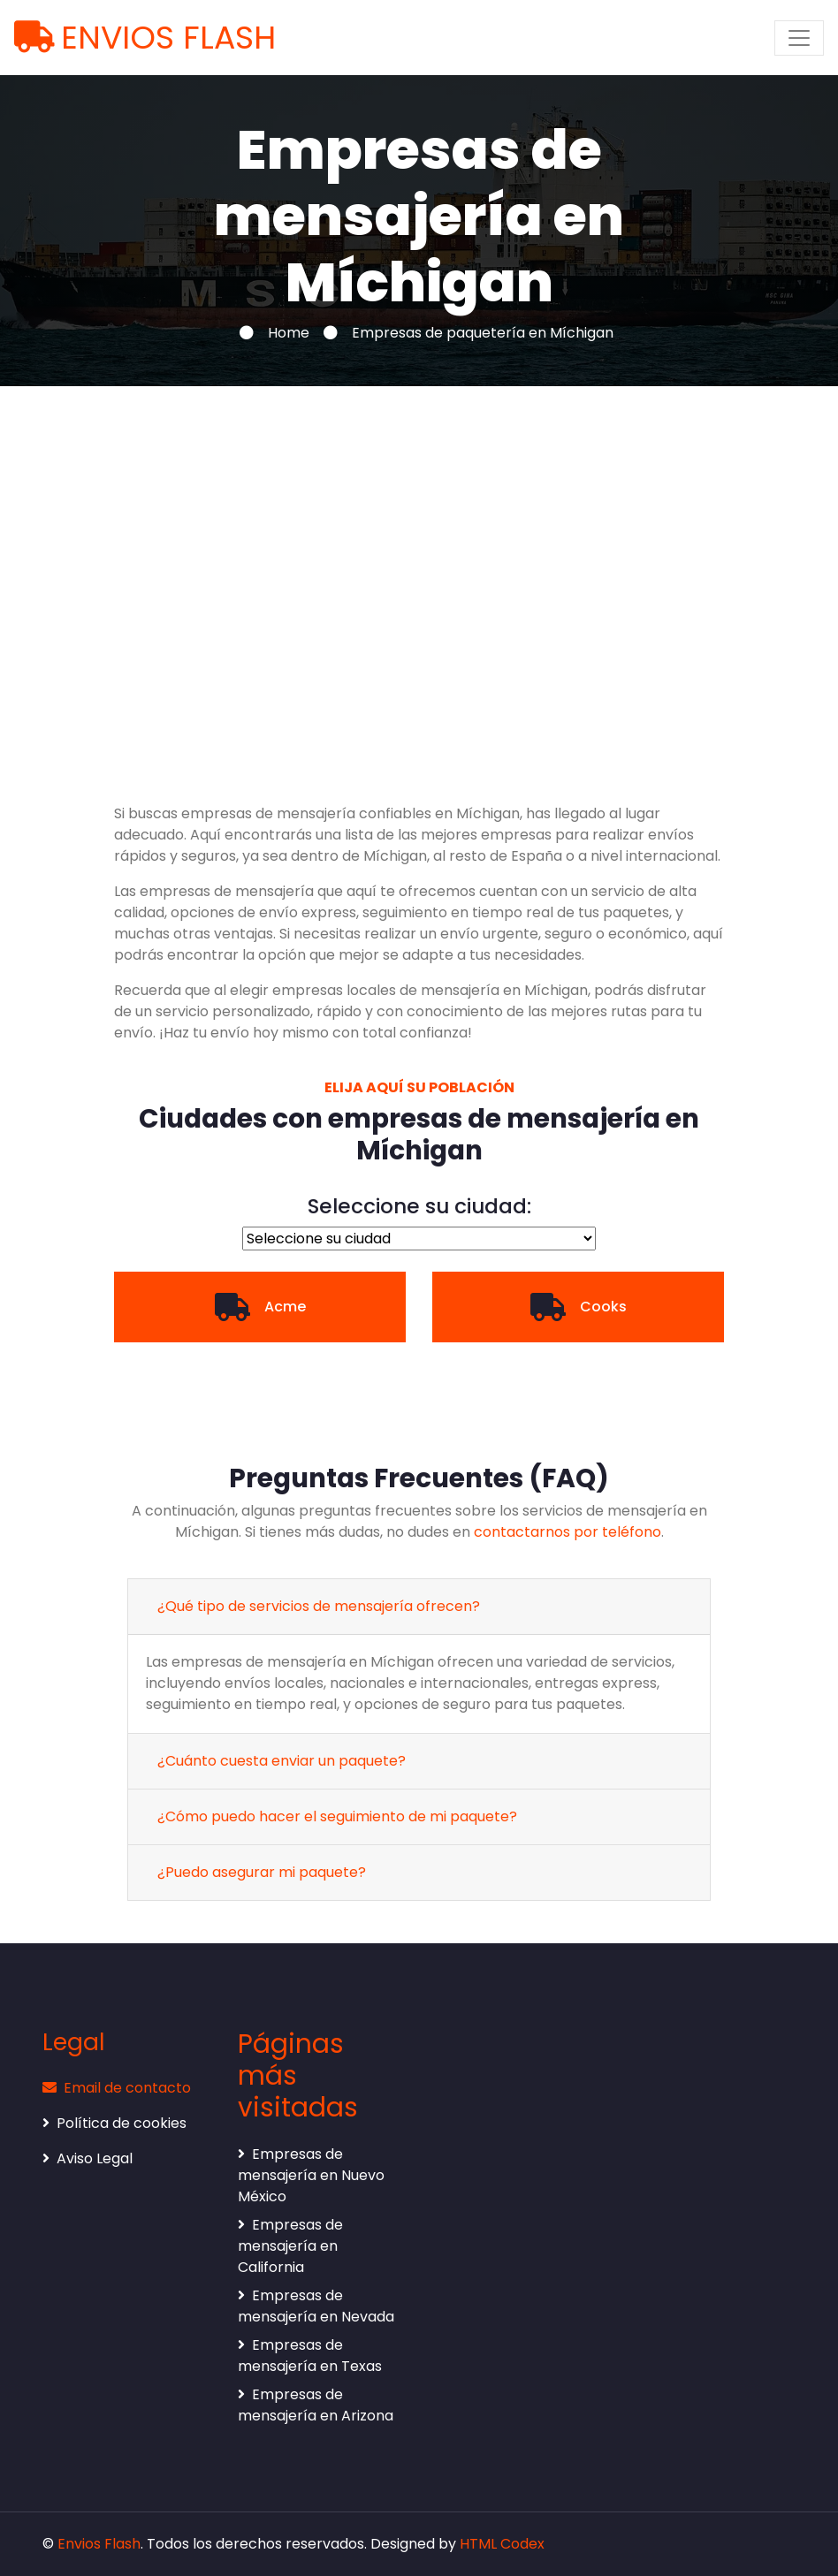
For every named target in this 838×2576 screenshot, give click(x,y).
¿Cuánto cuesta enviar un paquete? (281, 1761)
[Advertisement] (419, 552)
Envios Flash (99, 2544)
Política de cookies (114, 2123)
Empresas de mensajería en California (290, 2246)
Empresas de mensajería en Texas (310, 2355)
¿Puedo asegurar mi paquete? (261, 1872)
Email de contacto (116, 2088)
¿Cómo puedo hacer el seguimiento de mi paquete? (337, 1816)
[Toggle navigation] (799, 38)
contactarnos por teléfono (567, 1532)
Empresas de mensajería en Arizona (315, 2405)
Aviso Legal (87, 2158)
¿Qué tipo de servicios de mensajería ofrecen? (318, 1606)
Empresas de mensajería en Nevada (316, 2306)
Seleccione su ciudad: (419, 1207)
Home (288, 333)
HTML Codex (502, 2544)
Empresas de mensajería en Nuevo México (311, 2175)
